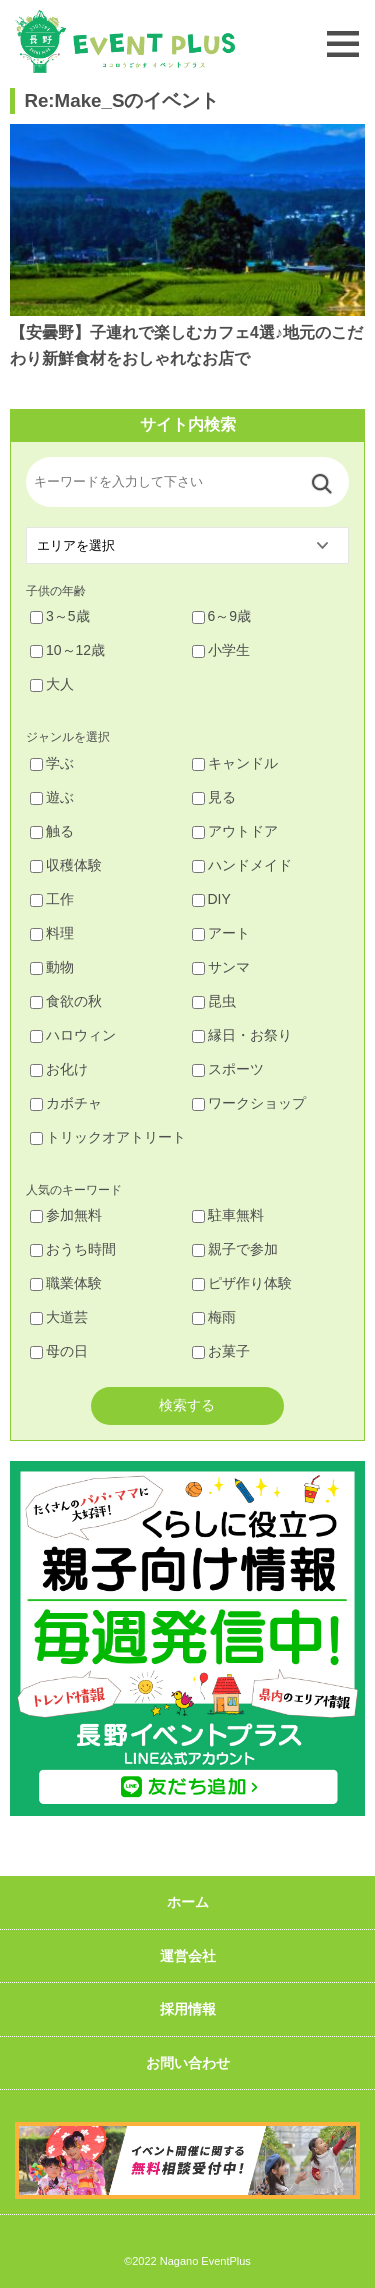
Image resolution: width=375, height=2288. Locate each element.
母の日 (59, 1351)
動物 (52, 967)
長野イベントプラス (125, 41)
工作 (52, 899)
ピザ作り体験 (242, 1283)
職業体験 (66, 1283)
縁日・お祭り (242, 1035)
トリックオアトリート (108, 1137)
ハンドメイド (242, 865)
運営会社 (188, 1956)
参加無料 (66, 1215)
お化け (59, 1069)
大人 (52, 684)
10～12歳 (67, 650)
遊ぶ (52, 797)
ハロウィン (73, 1035)
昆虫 (214, 1001)
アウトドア (235, 831)
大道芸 (59, 1317)
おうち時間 (73, 1249)
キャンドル (235, 763)
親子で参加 (235, 1249)
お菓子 (221, 1351)
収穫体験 (66, 865)
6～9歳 (222, 616)
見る (214, 797)
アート (221, 933)
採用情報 (188, 2009)
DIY (211, 899)
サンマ (221, 967)
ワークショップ (249, 1103)
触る (52, 831)
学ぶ (52, 763)
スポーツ (228, 1069)
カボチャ (66, 1103)
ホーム (188, 1902)
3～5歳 (60, 616)
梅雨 (214, 1317)
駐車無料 (228, 1215)
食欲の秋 (66, 1001)
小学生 (221, 650)
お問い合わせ (188, 2063)
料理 (52, 933)
